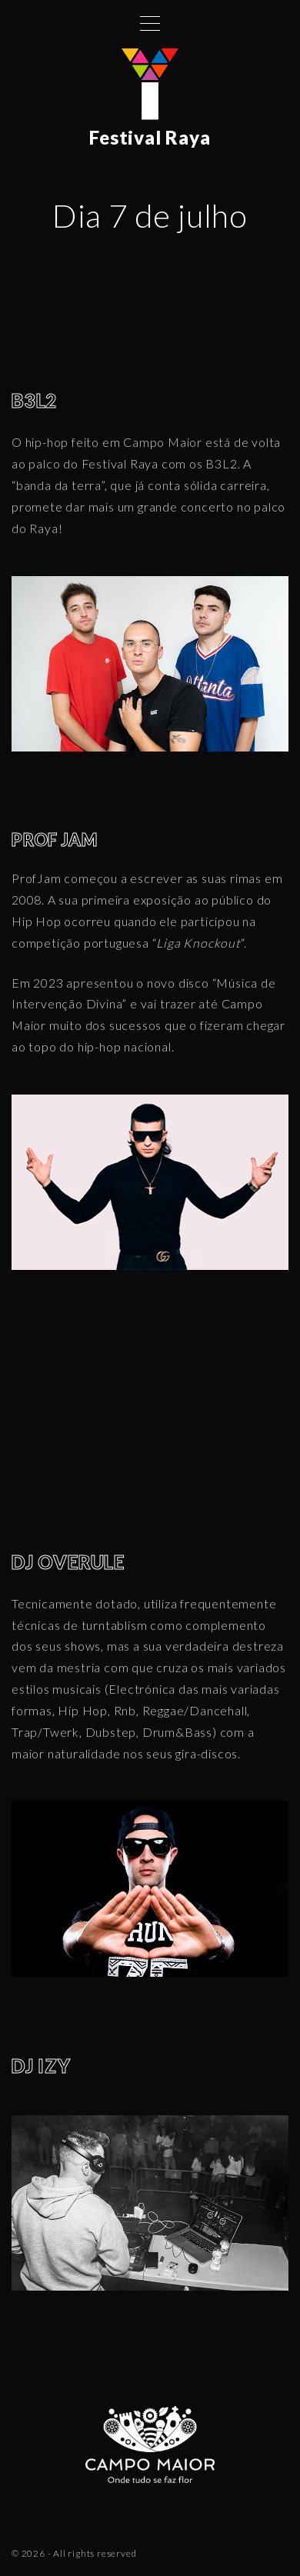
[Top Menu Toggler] (150, 23)
